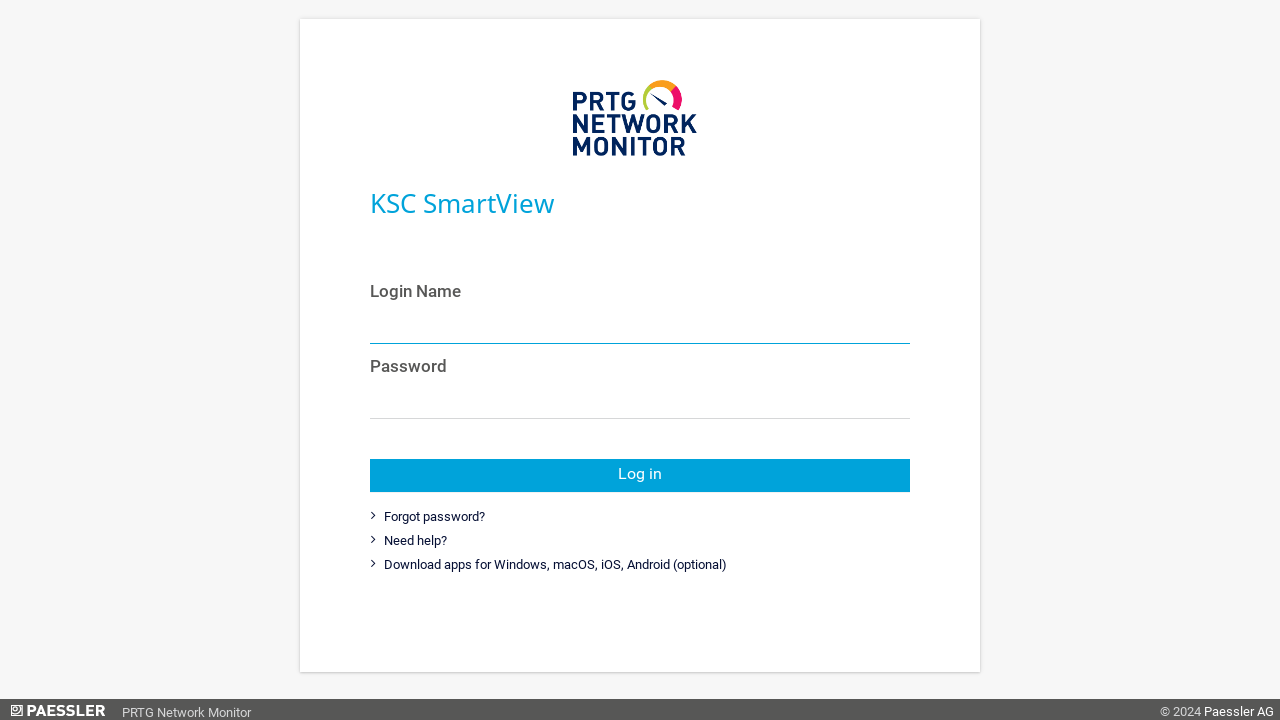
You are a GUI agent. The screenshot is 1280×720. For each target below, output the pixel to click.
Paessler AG (1239, 711)
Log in (640, 474)
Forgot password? (433, 516)
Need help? (414, 540)
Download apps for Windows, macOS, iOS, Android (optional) (554, 564)
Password (408, 366)
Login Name (415, 291)
